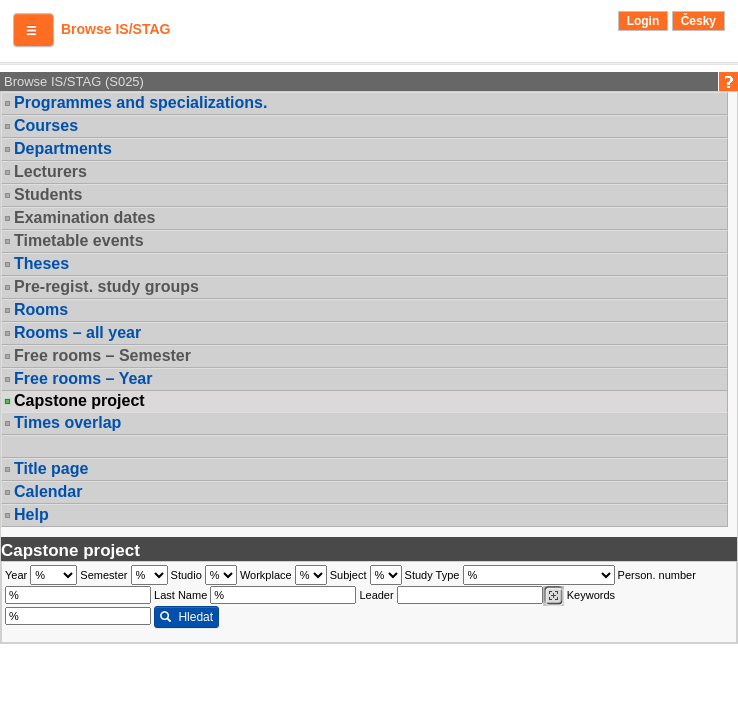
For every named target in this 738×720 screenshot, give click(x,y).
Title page (51, 468)
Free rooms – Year (83, 378)
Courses (46, 125)
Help (31, 514)
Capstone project (79, 401)
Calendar (48, 491)
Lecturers (50, 171)
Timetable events (79, 240)
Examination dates (84, 217)
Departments (63, 148)
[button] (33, 30)
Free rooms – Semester (102, 355)
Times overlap (67, 422)
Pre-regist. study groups (106, 286)
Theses (41, 263)
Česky (698, 21)
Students (48, 194)
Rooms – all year (77, 332)
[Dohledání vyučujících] (553, 596)
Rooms (41, 309)
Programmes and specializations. (140, 102)
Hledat (186, 617)
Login (643, 21)
